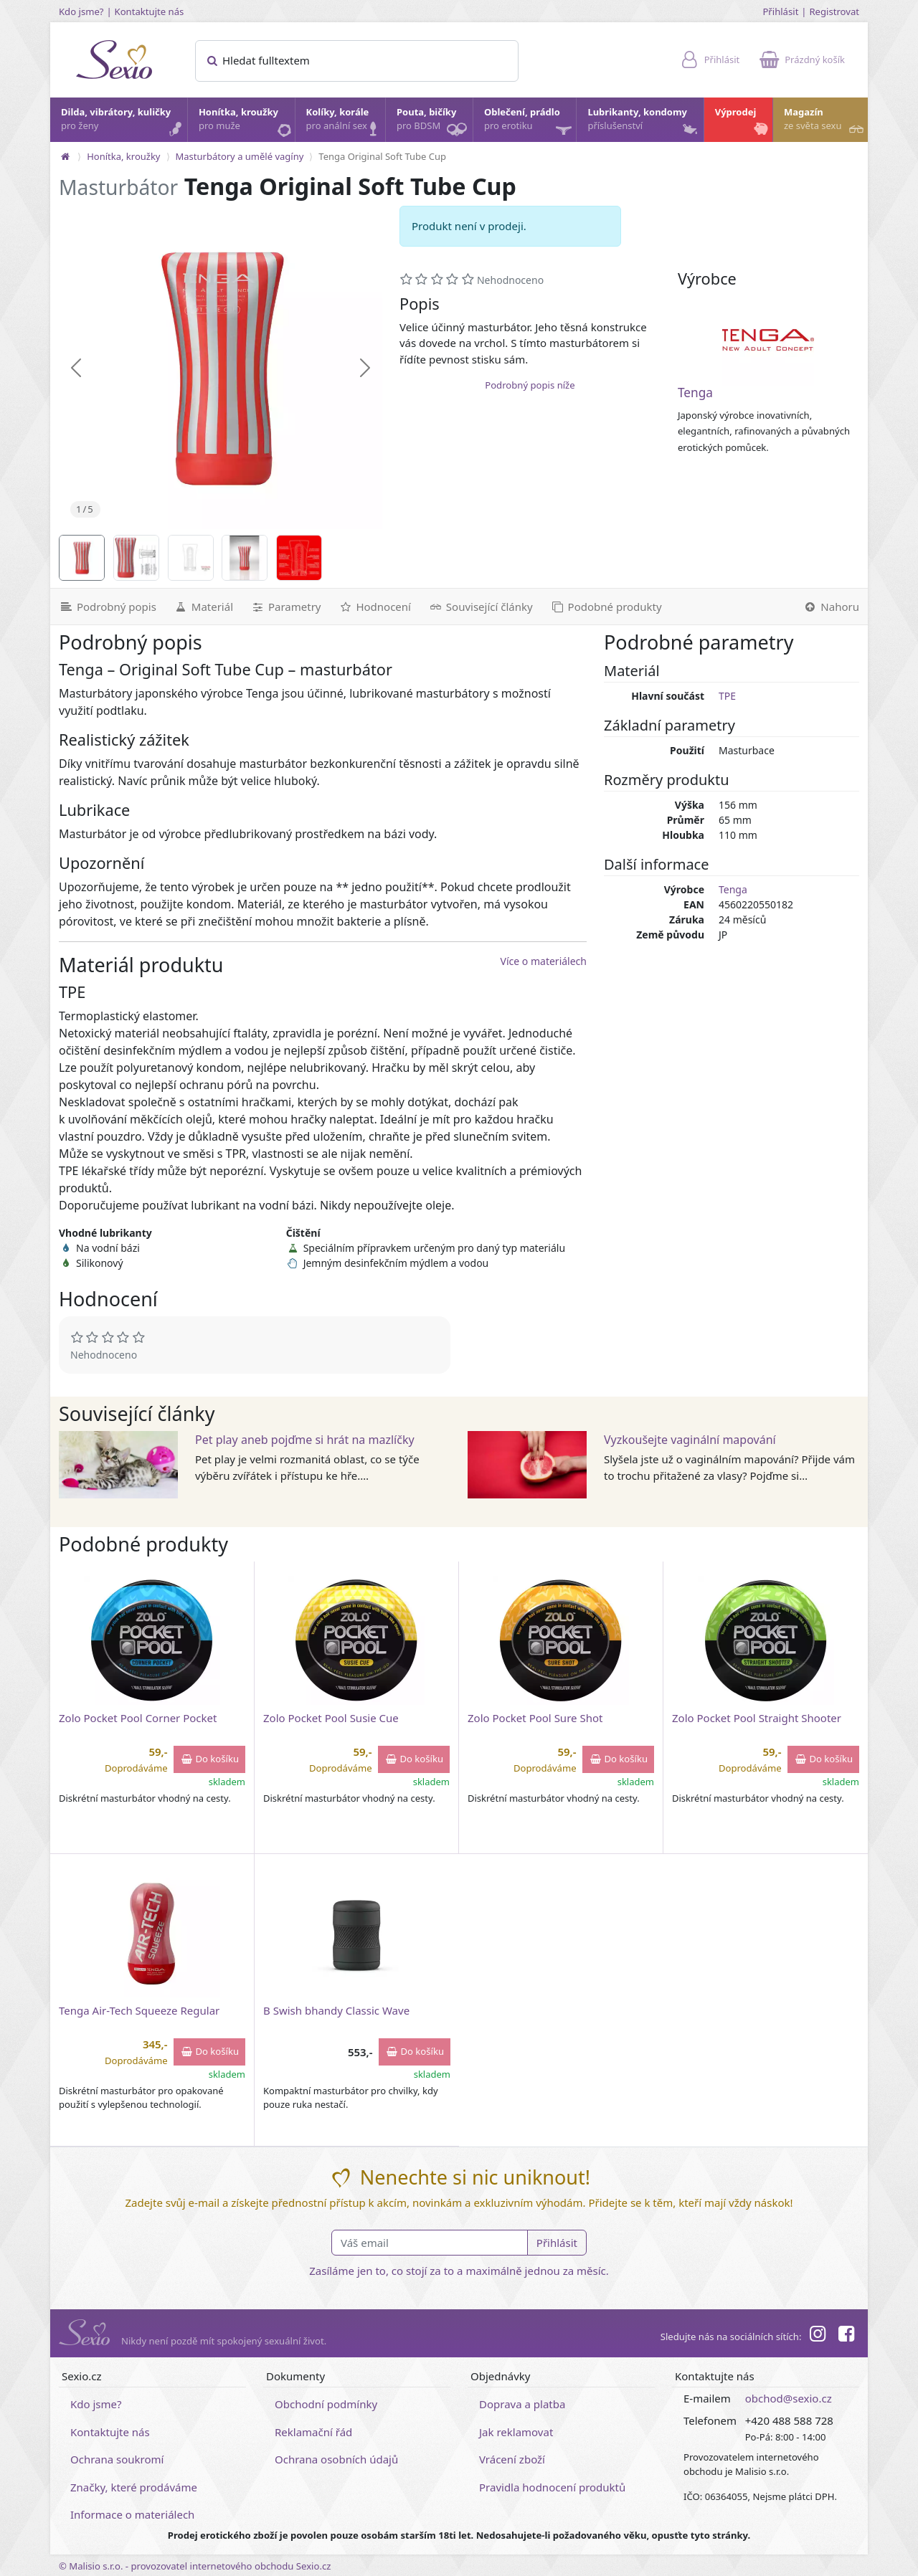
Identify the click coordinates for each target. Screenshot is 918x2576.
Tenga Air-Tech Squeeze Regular (139, 2010)
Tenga (695, 392)
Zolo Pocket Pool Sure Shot (535, 1718)
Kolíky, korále (345, 122)
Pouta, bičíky (434, 123)
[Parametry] (285, 606)
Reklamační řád (313, 2432)
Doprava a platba (522, 2404)
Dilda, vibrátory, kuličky (123, 122)
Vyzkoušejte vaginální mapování (690, 1440)
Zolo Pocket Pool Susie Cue (331, 1718)
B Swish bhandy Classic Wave (336, 2010)
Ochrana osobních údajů (336, 2459)
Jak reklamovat (516, 2432)
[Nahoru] (831, 606)
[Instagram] (817, 2336)
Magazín (825, 122)
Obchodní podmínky (326, 2404)
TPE (727, 696)
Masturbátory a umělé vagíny (240, 156)
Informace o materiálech (132, 2514)
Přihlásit (780, 11)
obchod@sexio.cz (788, 2398)
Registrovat (834, 11)
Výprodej (743, 122)
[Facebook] (846, 2336)
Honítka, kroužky (246, 122)
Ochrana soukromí (117, 2459)
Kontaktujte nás (149, 11)
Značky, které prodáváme (133, 2487)
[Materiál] (203, 606)
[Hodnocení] (374, 606)
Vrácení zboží (512, 2459)
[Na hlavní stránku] (65, 156)
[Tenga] (768, 340)
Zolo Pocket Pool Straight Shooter (756, 1718)
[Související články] (480, 606)
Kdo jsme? (81, 11)
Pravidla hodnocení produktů (552, 2487)
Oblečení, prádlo (529, 123)
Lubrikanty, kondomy (643, 122)
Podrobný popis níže (529, 385)
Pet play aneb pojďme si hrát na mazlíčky (305, 1440)
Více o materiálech (544, 961)
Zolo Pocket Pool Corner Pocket (138, 1718)
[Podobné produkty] (606, 606)
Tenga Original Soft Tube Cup (382, 156)
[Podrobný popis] (107, 606)
